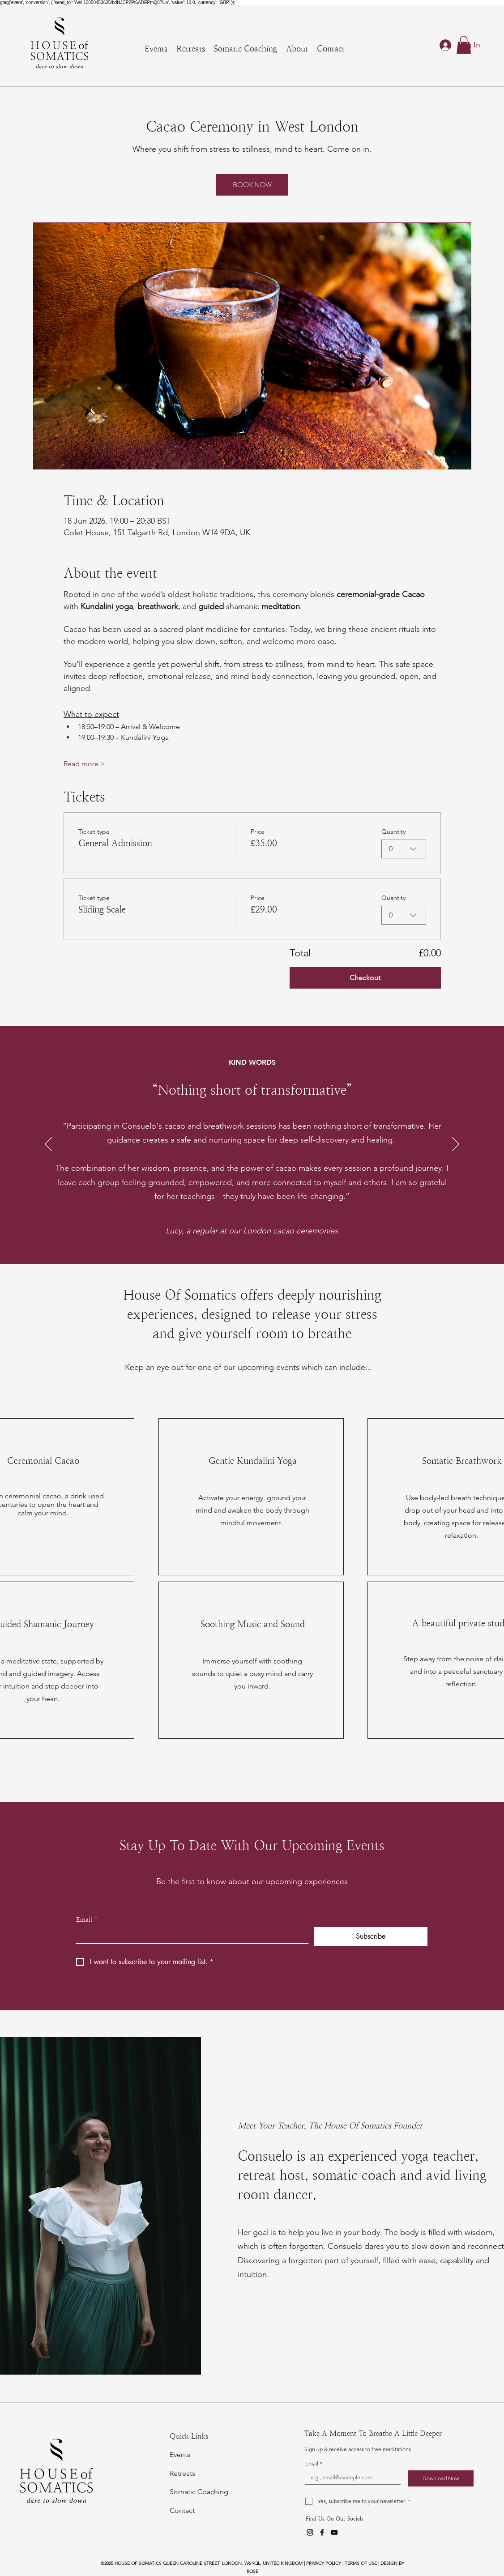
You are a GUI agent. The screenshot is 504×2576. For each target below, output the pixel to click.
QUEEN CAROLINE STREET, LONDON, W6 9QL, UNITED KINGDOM (233, 2563)
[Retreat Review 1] (242, 1242)
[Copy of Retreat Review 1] (253, 1242)
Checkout (365, 977)
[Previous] (48, 1144)
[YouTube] (334, 2532)
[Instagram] (310, 2532)
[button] (463, 45)
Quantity (393, 831)
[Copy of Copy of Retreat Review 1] (262, 1242)
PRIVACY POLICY (323, 2563)
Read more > (84, 763)
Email (87, 1919)
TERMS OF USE (361, 2563)
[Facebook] (322, 2532)
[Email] (189, 1935)
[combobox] (403, 849)
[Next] (455, 1144)
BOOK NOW (252, 184)
